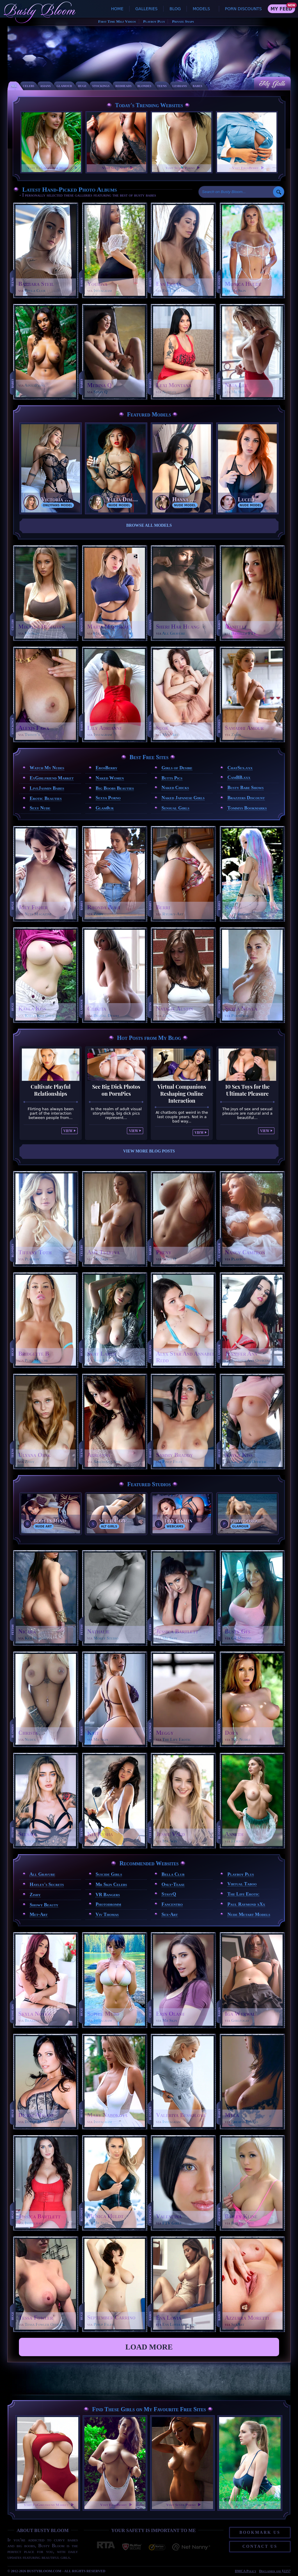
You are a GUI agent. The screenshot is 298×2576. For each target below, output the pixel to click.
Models (201, 8)
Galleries (146, 8)
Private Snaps (183, 21)
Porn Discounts (243, 8)
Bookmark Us (260, 2532)
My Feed (281, 9)
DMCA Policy (245, 2571)
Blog (175, 8)
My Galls (272, 83)
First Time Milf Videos (117, 21)
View (68, 1130)
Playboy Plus (154, 21)
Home (117, 8)
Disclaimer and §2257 (274, 2571)
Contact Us (259, 2546)
